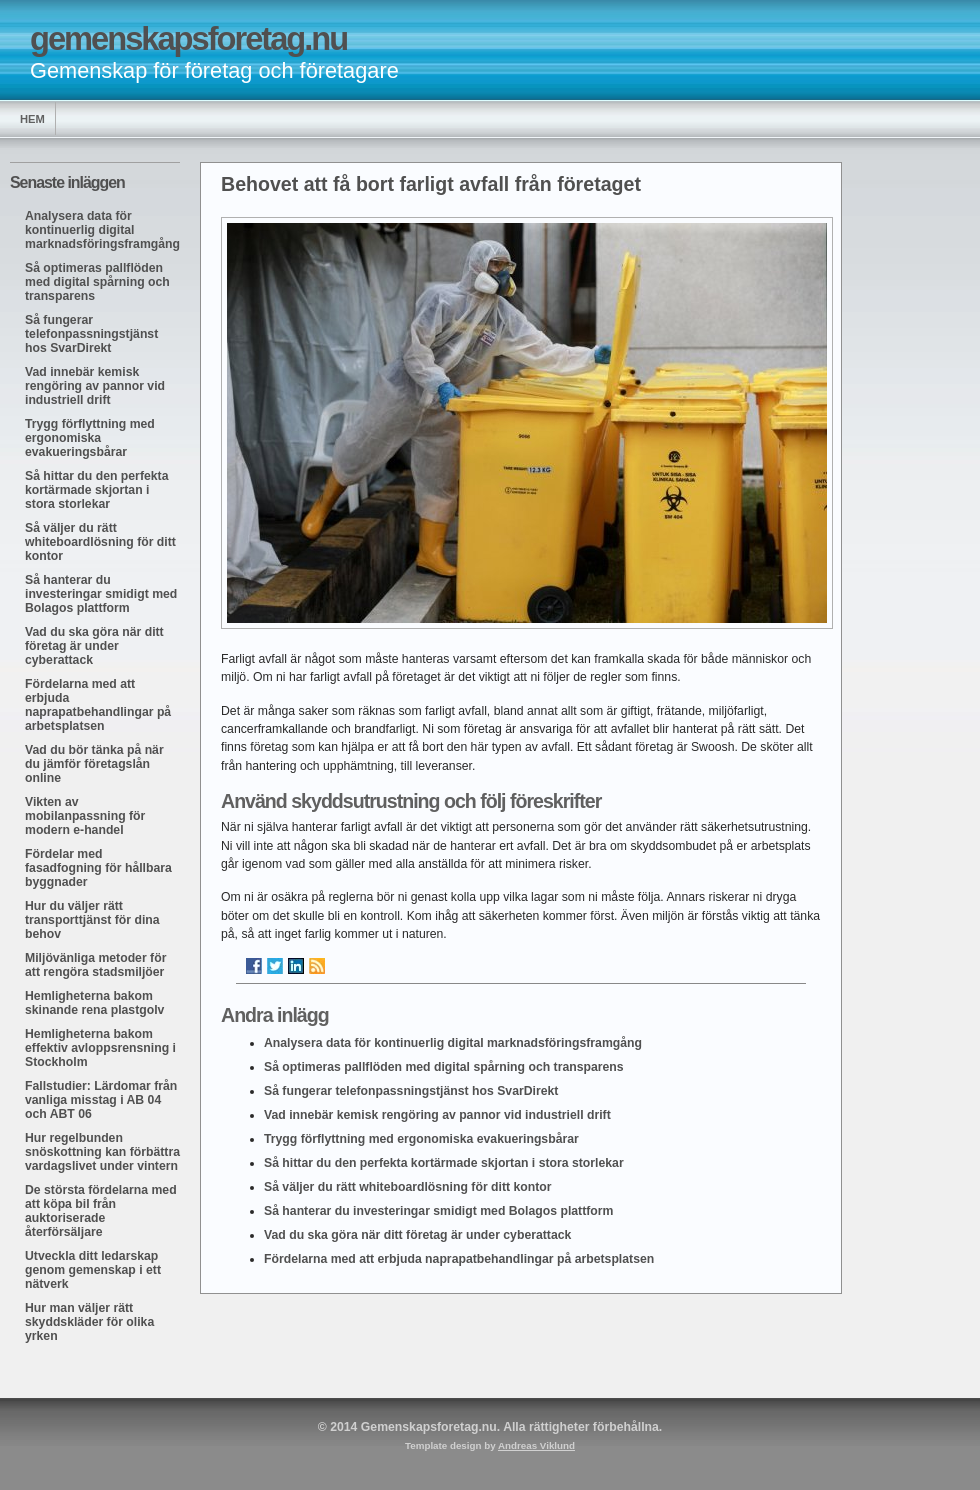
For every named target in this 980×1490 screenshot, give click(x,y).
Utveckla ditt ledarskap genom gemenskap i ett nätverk (93, 1270)
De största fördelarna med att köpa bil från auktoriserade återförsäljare (101, 1211)
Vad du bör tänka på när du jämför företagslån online (94, 764)
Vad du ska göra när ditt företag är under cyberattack (94, 646)
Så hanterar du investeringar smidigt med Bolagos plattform (101, 594)
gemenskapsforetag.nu (188, 38)
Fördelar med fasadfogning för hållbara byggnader (98, 868)
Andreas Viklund (536, 1445)
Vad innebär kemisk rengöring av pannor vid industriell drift (95, 386)
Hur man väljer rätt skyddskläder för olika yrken (89, 1322)
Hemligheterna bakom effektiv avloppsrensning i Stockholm (100, 1048)
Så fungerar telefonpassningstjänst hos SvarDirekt (91, 334)
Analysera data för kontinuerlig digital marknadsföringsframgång (102, 230)
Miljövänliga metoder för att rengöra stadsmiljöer (95, 965)
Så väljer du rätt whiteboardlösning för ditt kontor (100, 542)
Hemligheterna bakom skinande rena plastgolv (94, 1003)
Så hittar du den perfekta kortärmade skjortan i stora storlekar (96, 490)
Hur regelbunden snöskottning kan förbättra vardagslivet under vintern (102, 1152)
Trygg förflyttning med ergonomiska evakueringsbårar (90, 438)
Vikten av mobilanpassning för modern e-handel (85, 816)
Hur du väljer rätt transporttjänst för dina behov (92, 920)
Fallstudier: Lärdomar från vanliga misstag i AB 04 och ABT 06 (101, 1100)
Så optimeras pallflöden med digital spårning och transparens (97, 282)
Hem (32, 119)
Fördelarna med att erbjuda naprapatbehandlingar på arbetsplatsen (98, 705)
